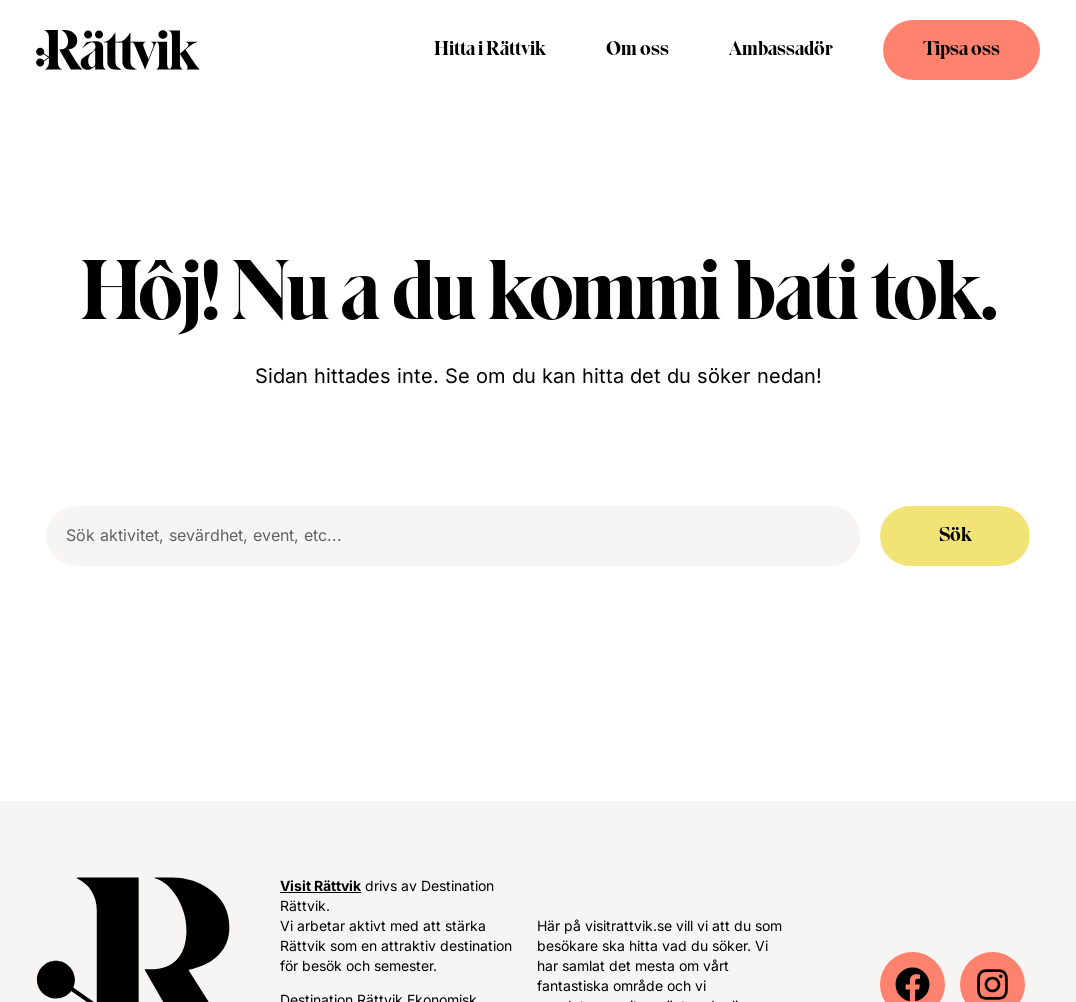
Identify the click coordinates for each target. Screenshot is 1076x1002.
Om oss (637, 50)
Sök (955, 536)
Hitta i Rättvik (490, 50)
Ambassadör (781, 50)
